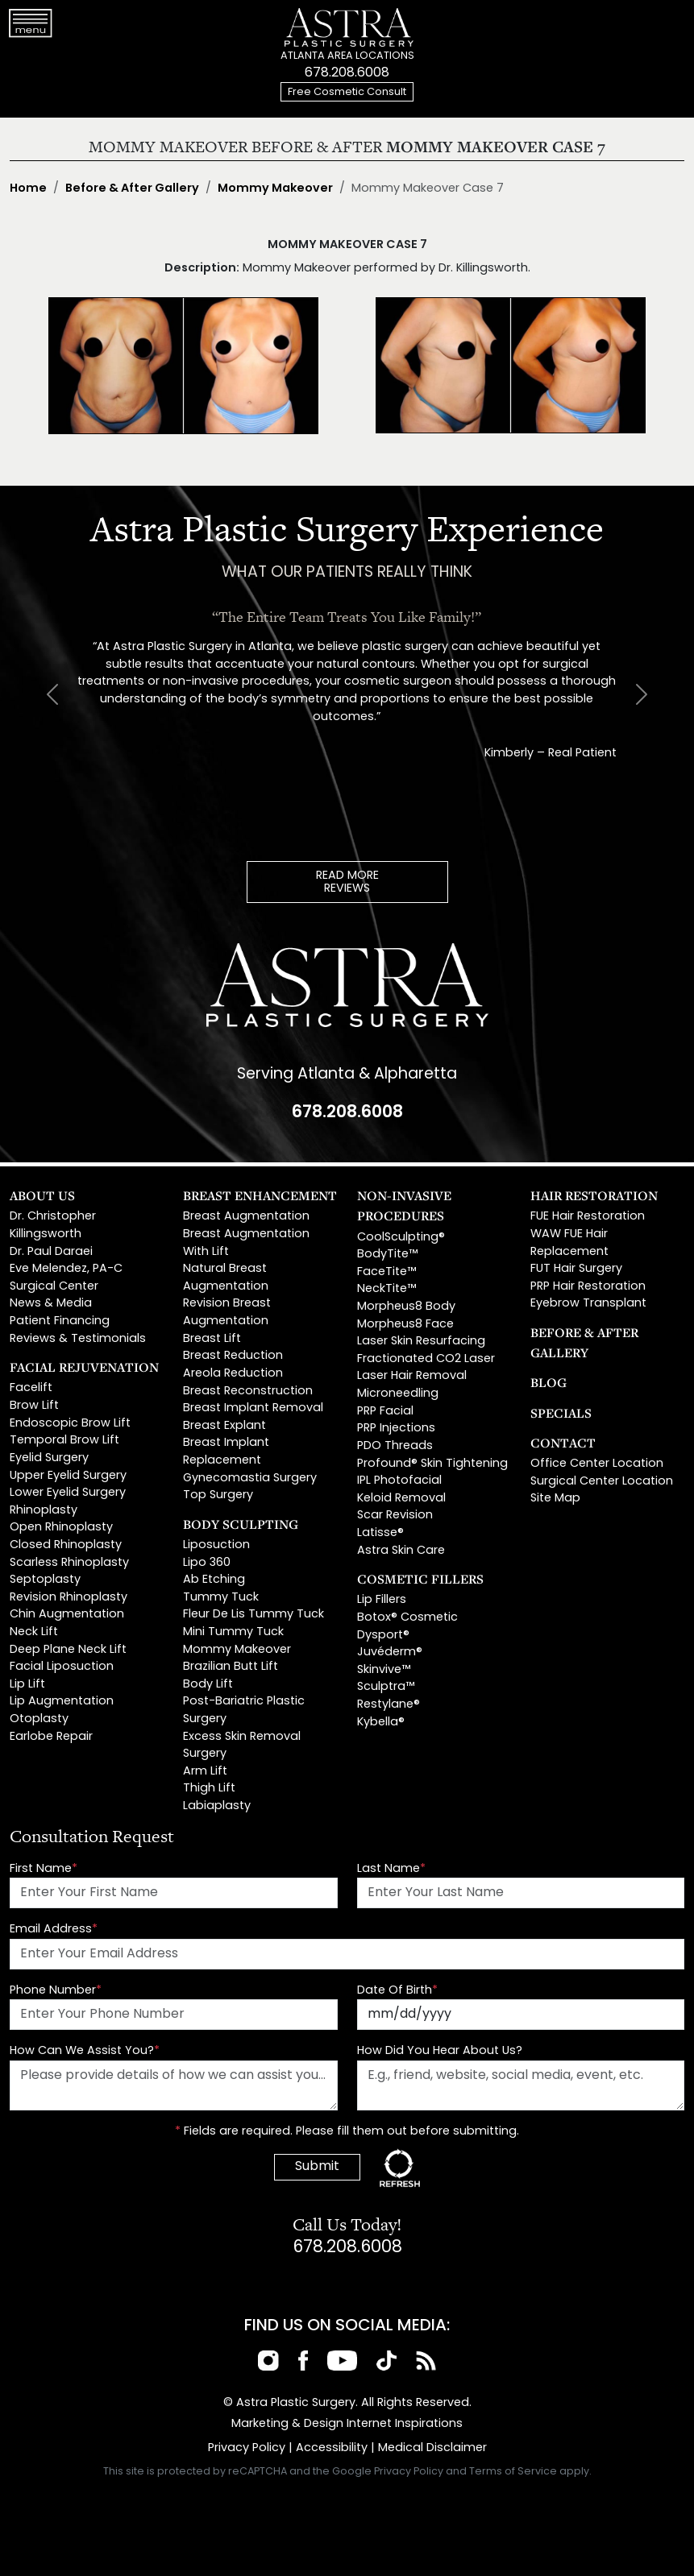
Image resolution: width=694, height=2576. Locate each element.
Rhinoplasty (43, 1511)
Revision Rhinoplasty (68, 1598)
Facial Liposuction (62, 1667)
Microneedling (397, 1394)
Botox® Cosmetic (407, 1618)
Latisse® (380, 1533)
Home (28, 189)
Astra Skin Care (401, 1551)
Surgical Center (54, 1287)
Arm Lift (205, 1772)
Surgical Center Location (601, 1482)
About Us (42, 1195)
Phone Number (56, 1991)
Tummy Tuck (221, 1598)
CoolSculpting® (401, 1238)
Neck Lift (34, 1632)
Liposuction (216, 1545)
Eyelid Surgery (49, 1458)
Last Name (391, 1869)
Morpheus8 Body (406, 1307)
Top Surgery (218, 1495)
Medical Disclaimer (432, 2448)
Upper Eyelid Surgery (68, 1476)
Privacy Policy (246, 2448)
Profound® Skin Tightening (432, 1464)
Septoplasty (45, 1580)
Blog (548, 1382)
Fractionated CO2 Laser (426, 1359)
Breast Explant (224, 1426)
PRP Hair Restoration (588, 1287)
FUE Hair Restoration (587, 1217)
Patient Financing (60, 1321)
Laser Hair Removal (412, 1376)
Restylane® (388, 1705)
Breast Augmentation (246, 1217)
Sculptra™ (385, 1687)
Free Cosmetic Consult (347, 92)
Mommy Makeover (275, 189)
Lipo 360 (207, 1563)
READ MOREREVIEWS (347, 882)
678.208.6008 (347, 73)
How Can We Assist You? (85, 2051)
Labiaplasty (217, 1806)
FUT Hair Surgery (576, 1269)
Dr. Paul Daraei (51, 1252)
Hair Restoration (594, 1195)
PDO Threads (395, 1446)
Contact (563, 1443)
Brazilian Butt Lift (230, 1667)
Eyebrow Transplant (588, 1304)
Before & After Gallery (132, 189)
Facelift (31, 1388)
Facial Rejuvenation (84, 1367)
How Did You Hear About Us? (439, 2051)
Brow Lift (34, 1406)
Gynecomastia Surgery (250, 1478)
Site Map (555, 1499)
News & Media (51, 1304)
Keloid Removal (401, 1499)
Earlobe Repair (51, 1737)
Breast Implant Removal (253, 1408)
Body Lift (208, 1685)
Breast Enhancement (260, 1195)
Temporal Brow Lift (64, 1441)
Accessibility (332, 2448)
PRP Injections (396, 1429)
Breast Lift (212, 1339)
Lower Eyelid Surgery (68, 1493)
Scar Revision (395, 1516)
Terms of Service (513, 2472)
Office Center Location (596, 1464)
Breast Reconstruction (248, 1391)
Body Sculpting (240, 1524)
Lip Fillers (381, 1600)
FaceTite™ (386, 1272)
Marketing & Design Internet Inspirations (347, 2424)
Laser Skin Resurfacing (421, 1342)
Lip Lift (27, 1685)
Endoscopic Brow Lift (70, 1424)
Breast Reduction (233, 1356)
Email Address (54, 1930)
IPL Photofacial (399, 1481)
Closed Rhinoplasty (66, 1545)
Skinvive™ (383, 1670)
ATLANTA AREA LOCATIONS (347, 56)
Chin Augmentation (67, 1615)
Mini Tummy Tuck (233, 1632)
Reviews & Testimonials (78, 1339)
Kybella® (381, 1723)
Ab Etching (214, 1580)
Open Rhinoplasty (61, 1528)
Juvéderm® (389, 1652)
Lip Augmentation (62, 1702)
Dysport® (383, 1636)
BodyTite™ (387, 1255)
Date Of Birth (397, 1991)
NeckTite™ (386, 1289)
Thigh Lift (209, 1789)
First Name (43, 1869)
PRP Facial (385, 1412)
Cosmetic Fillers (420, 1579)
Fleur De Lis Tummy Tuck (253, 1615)
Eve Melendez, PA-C (66, 1269)
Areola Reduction (233, 1374)
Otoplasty (39, 1719)
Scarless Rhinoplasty (69, 1563)
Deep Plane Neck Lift (68, 1650)
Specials (561, 1413)
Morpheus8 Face (405, 1325)
